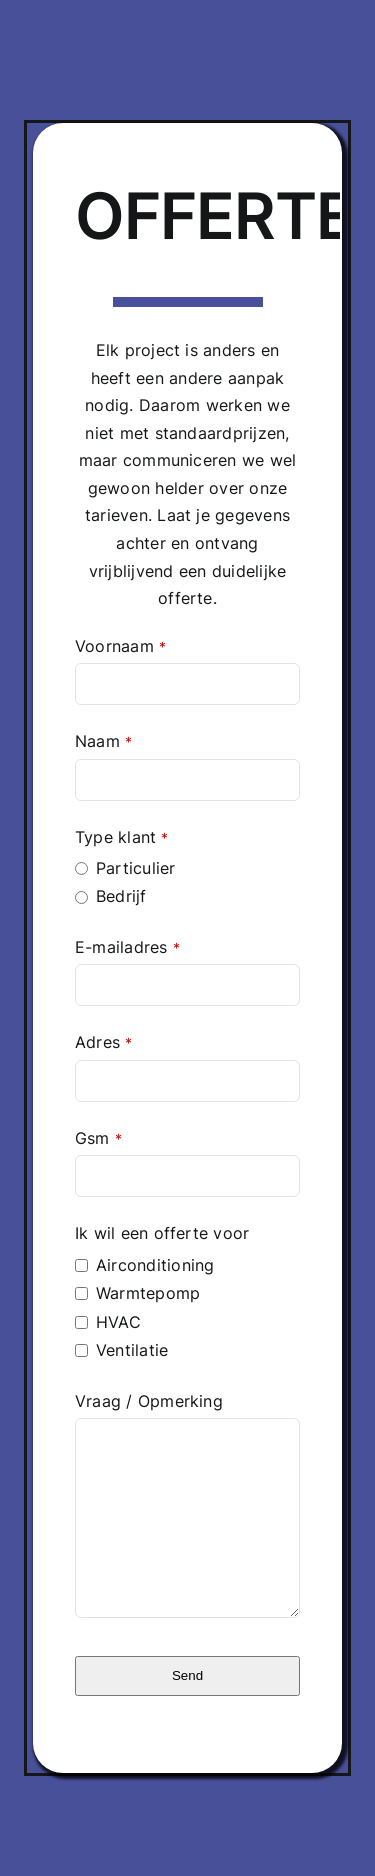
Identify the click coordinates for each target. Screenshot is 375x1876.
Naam (103, 741)
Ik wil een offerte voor (162, 1233)
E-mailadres (127, 947)
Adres (103, 1042)
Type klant (122, 837)
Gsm (98, 1138)
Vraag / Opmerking (149, 1401)
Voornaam (120, 646)
